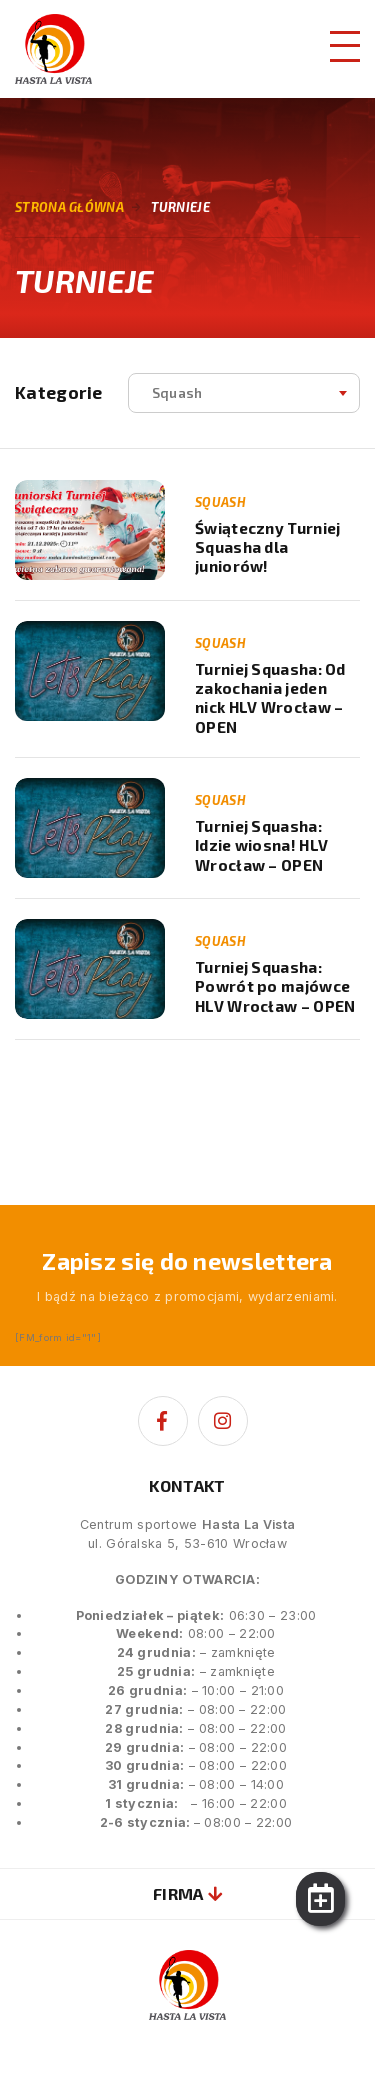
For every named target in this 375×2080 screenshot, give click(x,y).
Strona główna (69, 207)
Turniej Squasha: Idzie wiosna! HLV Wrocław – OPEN (261, 845)
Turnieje (180, 207)
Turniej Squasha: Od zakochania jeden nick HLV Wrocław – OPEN (270, 698)
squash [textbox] (177, 392)
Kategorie (59, 392)
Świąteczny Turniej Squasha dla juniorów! (267, 547)
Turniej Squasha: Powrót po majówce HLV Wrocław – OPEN (275, 986)
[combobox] (244, 393)
